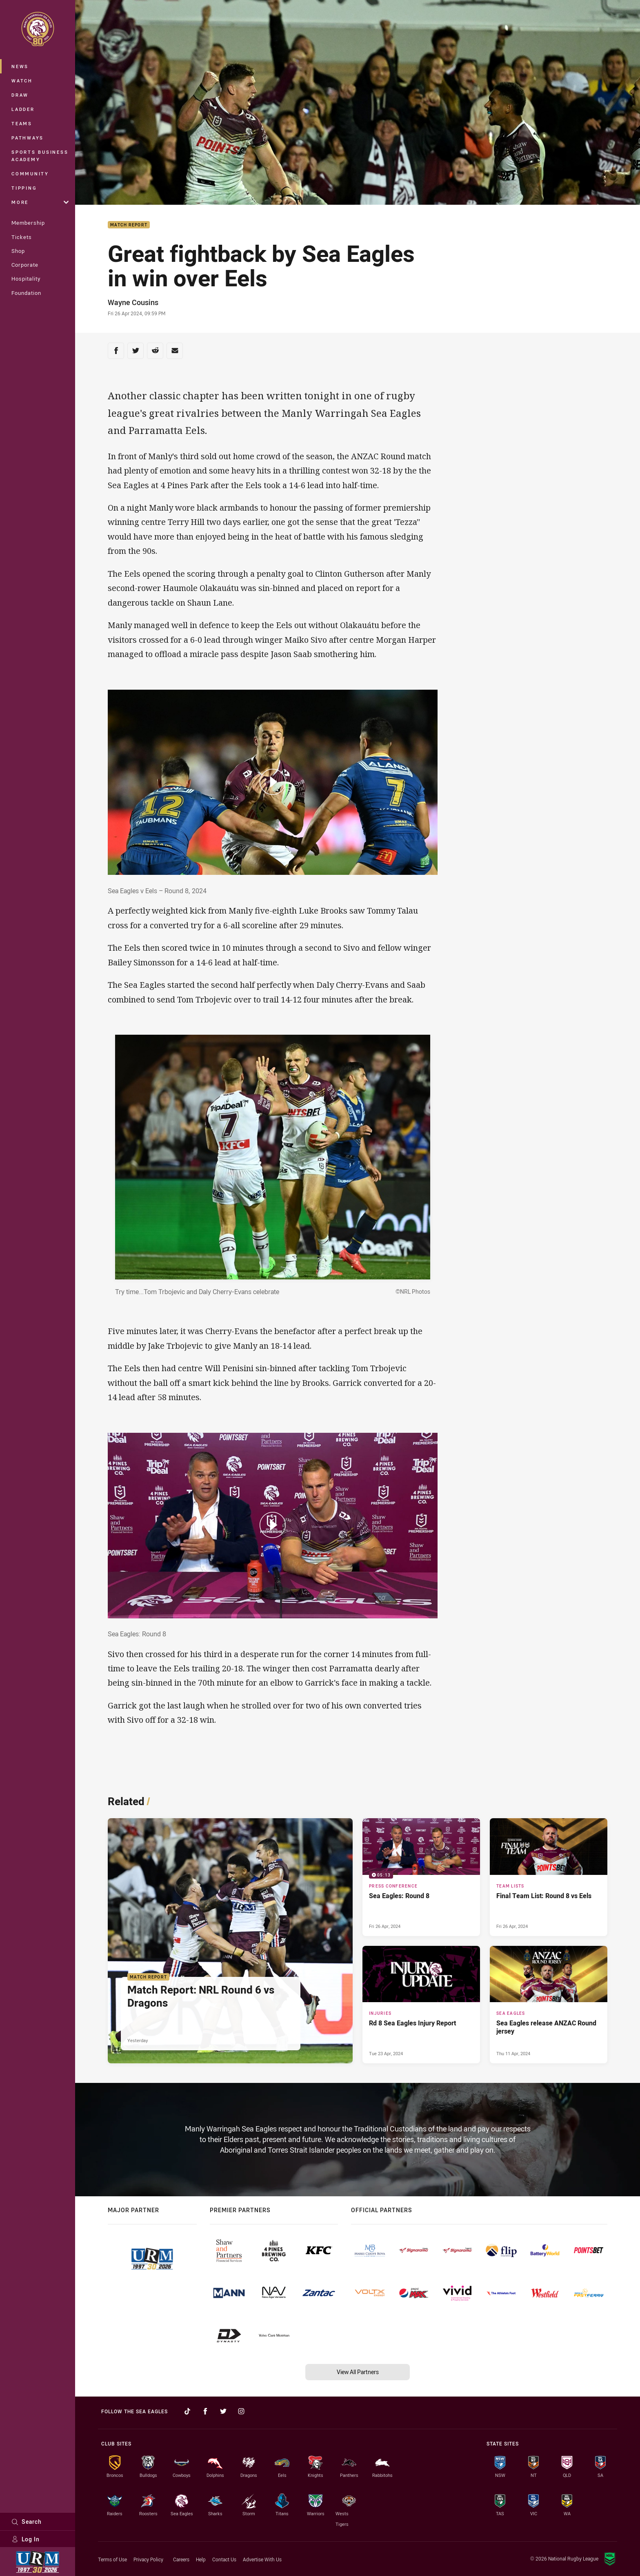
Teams (21, 123)
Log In (25, 2539)
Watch (22, 80)
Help (201, 2559)
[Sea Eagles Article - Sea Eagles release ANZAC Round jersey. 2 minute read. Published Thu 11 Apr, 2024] (548, 2004)
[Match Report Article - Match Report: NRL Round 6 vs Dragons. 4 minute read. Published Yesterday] (230, 1940)
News (20, 66)
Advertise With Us (262, 2559)
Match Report (128, 225)
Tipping (24, 188)
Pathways (27, 138)
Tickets (21, 237)
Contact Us (224, 2559)
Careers (181, 2559)
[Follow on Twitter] (223, 2411)
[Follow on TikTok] (187, 2411)
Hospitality (25, 278)
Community (30, 173)
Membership (28, 222)
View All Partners (358, 2372)
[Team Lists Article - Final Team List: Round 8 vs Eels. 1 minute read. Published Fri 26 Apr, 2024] (548, 1877)
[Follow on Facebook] (205, 2411)
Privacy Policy (148, 2559)
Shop (18, 251)
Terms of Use (112, 2559)
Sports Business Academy (39, 155)
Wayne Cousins (133, 302)
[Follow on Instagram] (241, 2411)
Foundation (26, 293)
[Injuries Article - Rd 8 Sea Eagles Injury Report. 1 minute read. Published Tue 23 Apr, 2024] (421, 2004)
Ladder (23, 109)
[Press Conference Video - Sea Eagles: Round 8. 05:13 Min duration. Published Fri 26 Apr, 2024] (421, 1877)
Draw (20, 95)
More (40, 202)
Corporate (24, 264)
